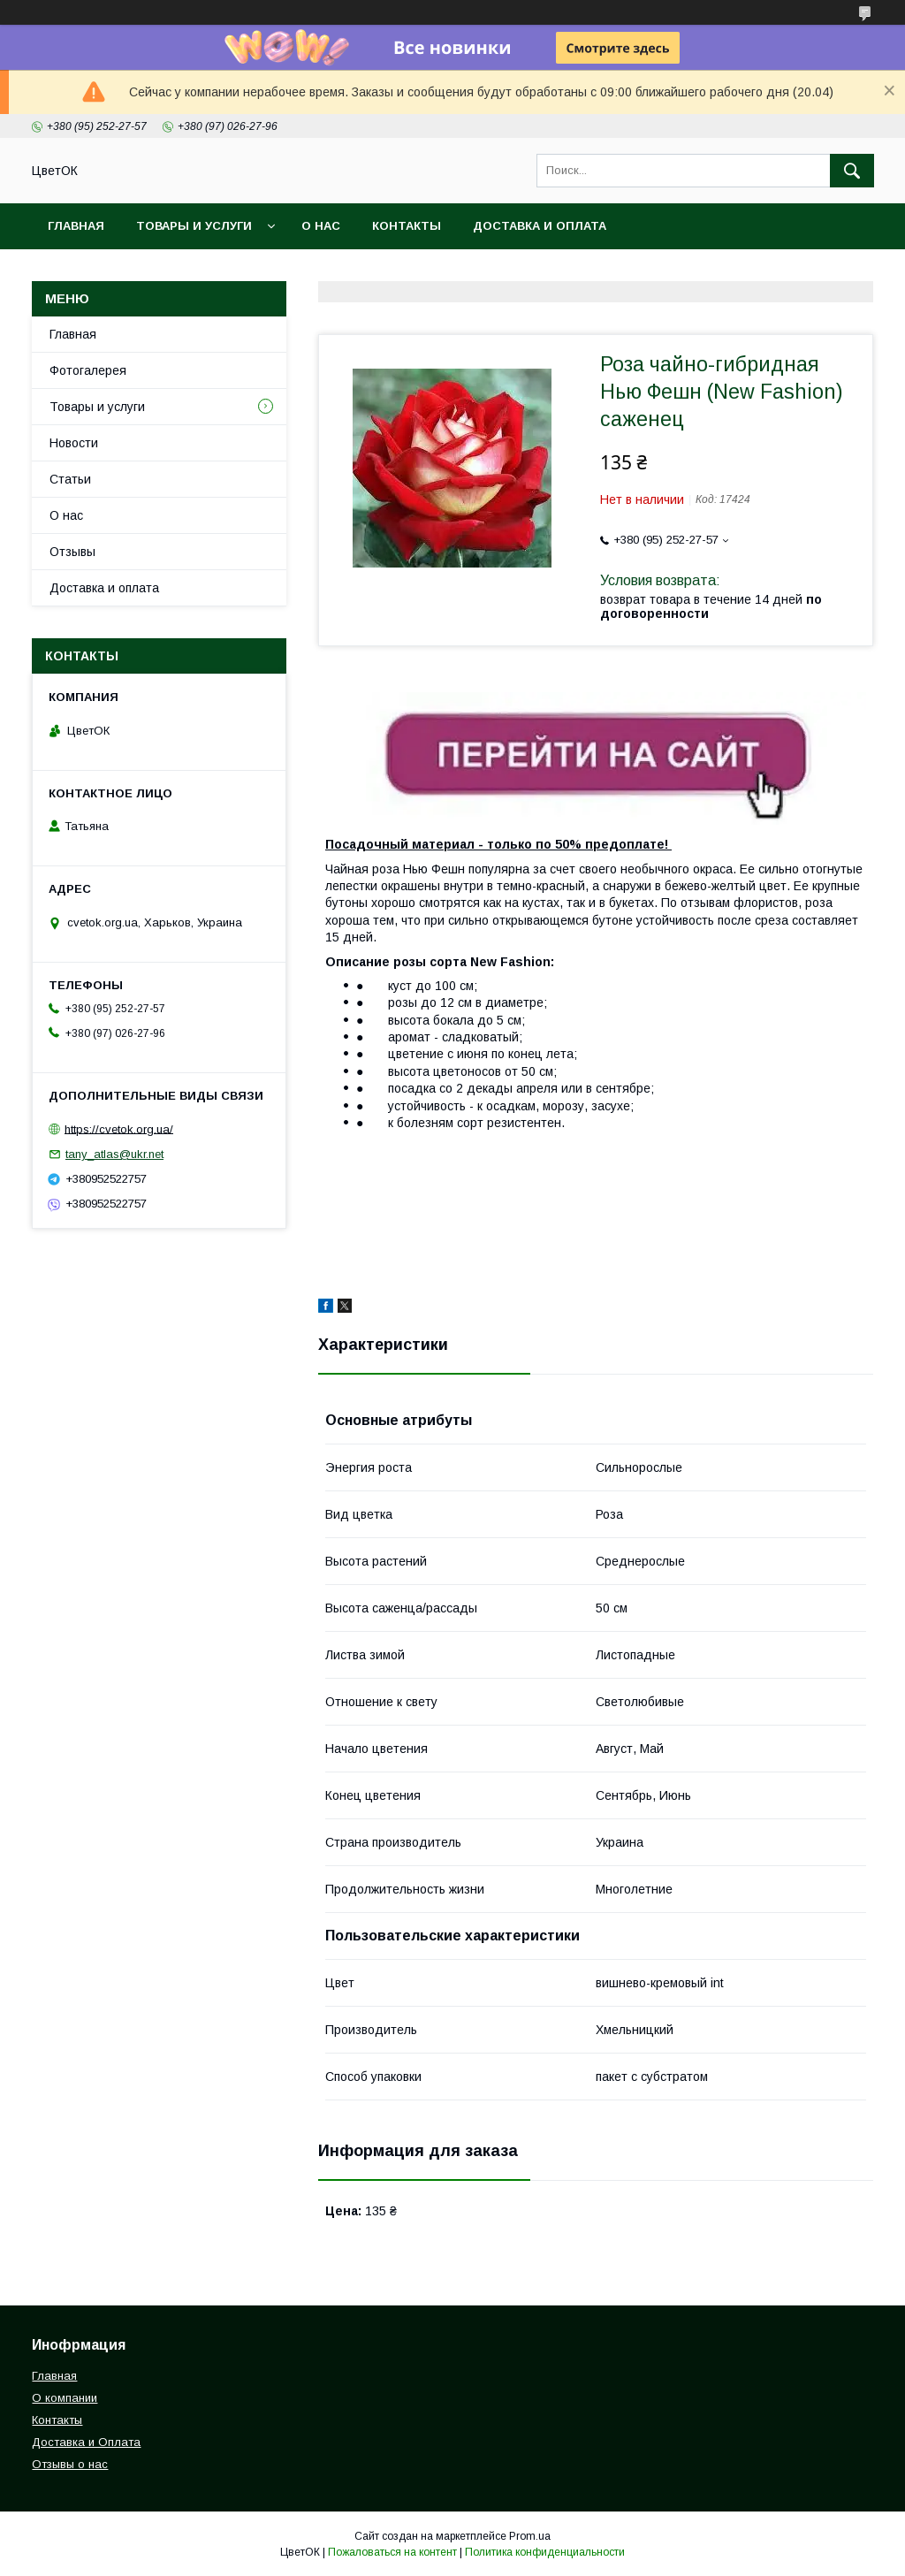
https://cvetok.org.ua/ (119, 1128)
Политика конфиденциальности (545, 2552)
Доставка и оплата (539, 225)
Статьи (70, 479)
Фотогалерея (87, 370)
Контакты (406, 225)
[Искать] (852, 170)
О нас (320, 225)
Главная (76, 225)
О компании (64, 2398)
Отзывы (72, 552)
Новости (73, 443)
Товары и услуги (194, 225)
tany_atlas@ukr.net (114, 1154)
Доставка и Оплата (86, 2442)
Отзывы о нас (70, 2464)
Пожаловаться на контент (392, 2552)
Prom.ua (530, 2536)
